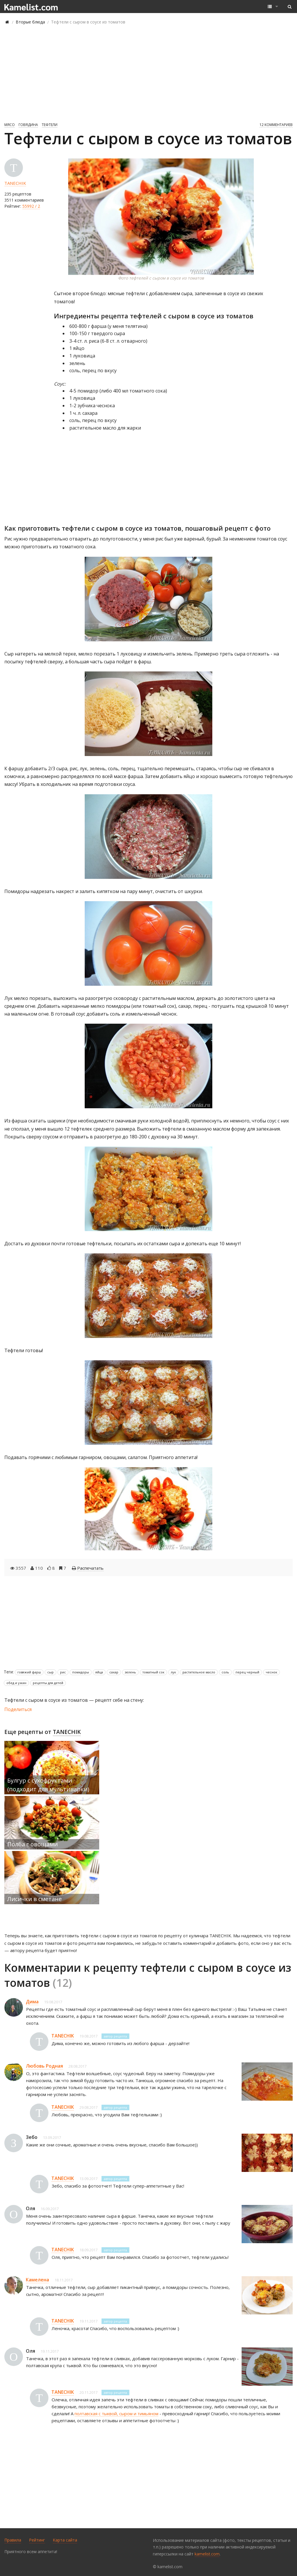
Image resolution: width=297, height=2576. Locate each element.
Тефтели (49, 124)
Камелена (37, 2279)
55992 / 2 (31, 206)
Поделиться (18, 1709)
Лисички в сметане (34, 1899)
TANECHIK (15, 183)
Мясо (9, 124)
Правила (12, 2540)
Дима (32, 2001)
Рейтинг (37, 2540)
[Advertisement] (148, 73)
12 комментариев (276, 124)
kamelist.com (207, 2554)
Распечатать (90, 1568)
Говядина (28, 124)
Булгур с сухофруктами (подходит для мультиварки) (48, 1785)
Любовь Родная (44, 2066)
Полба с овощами (32, 1844)
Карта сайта (65, 2540)
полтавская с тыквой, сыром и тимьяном (116, 2413)
